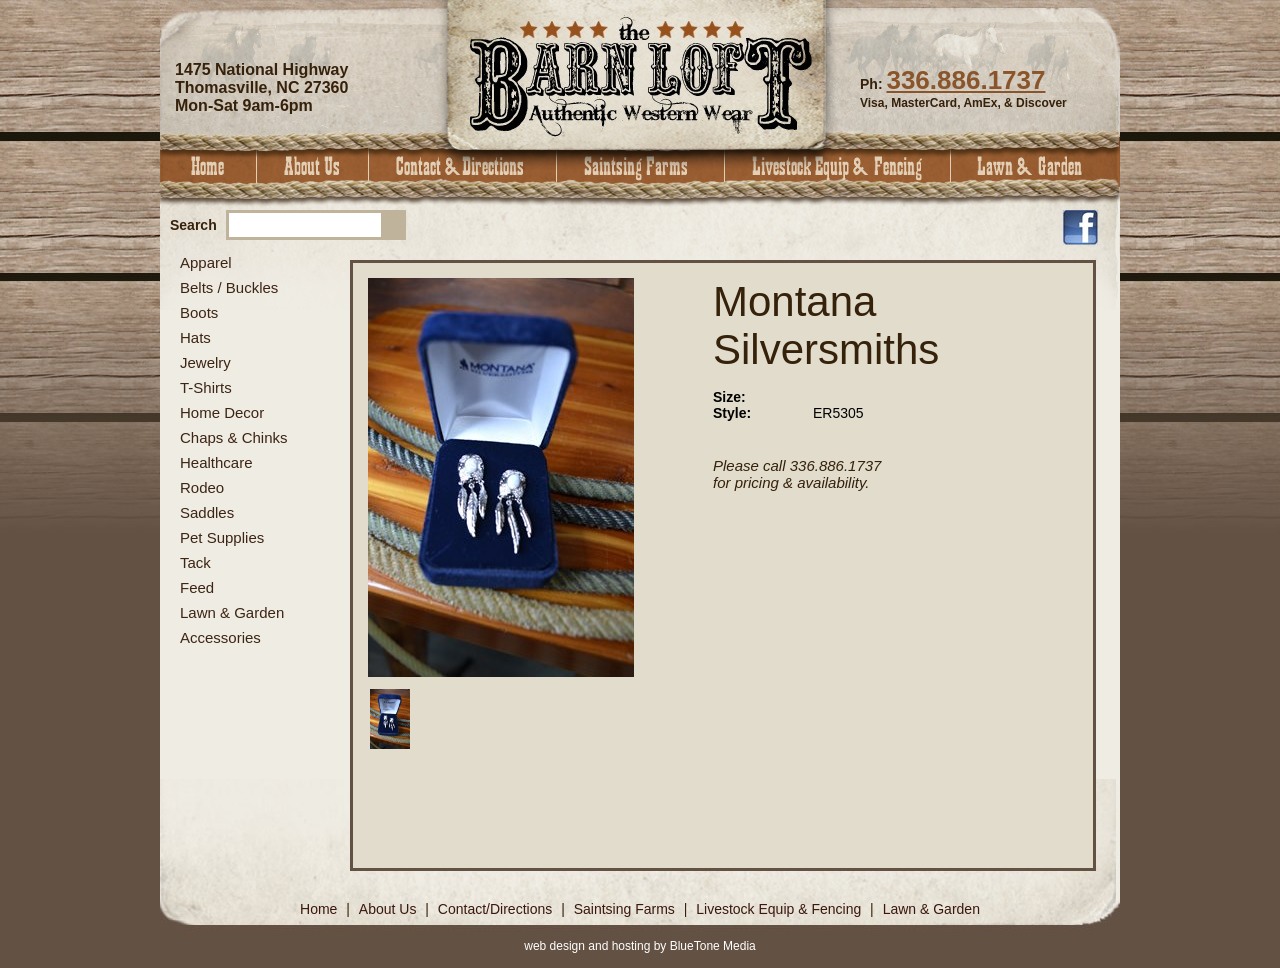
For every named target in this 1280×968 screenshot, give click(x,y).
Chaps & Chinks (234, 437)
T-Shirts (206, 387)
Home (208, 166)
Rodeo (202, 487)
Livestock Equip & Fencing (838, 166)
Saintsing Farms (641, 166)
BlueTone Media (713, 946)
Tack (195, 562)
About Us (313, 166)
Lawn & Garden (1035, 166)
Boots (199, 312)
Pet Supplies (222, 537)
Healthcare (216, 462)
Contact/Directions (497, 909)
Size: (729, 397)
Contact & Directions (463, 166)
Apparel (206, 262)
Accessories (220, 637)
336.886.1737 (965, 80)
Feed (197, 587)
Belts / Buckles (229, 287)
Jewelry (205, 362)
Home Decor (222, 412)
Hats (195, 337)
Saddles (207, 512)
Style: (732, 413)
